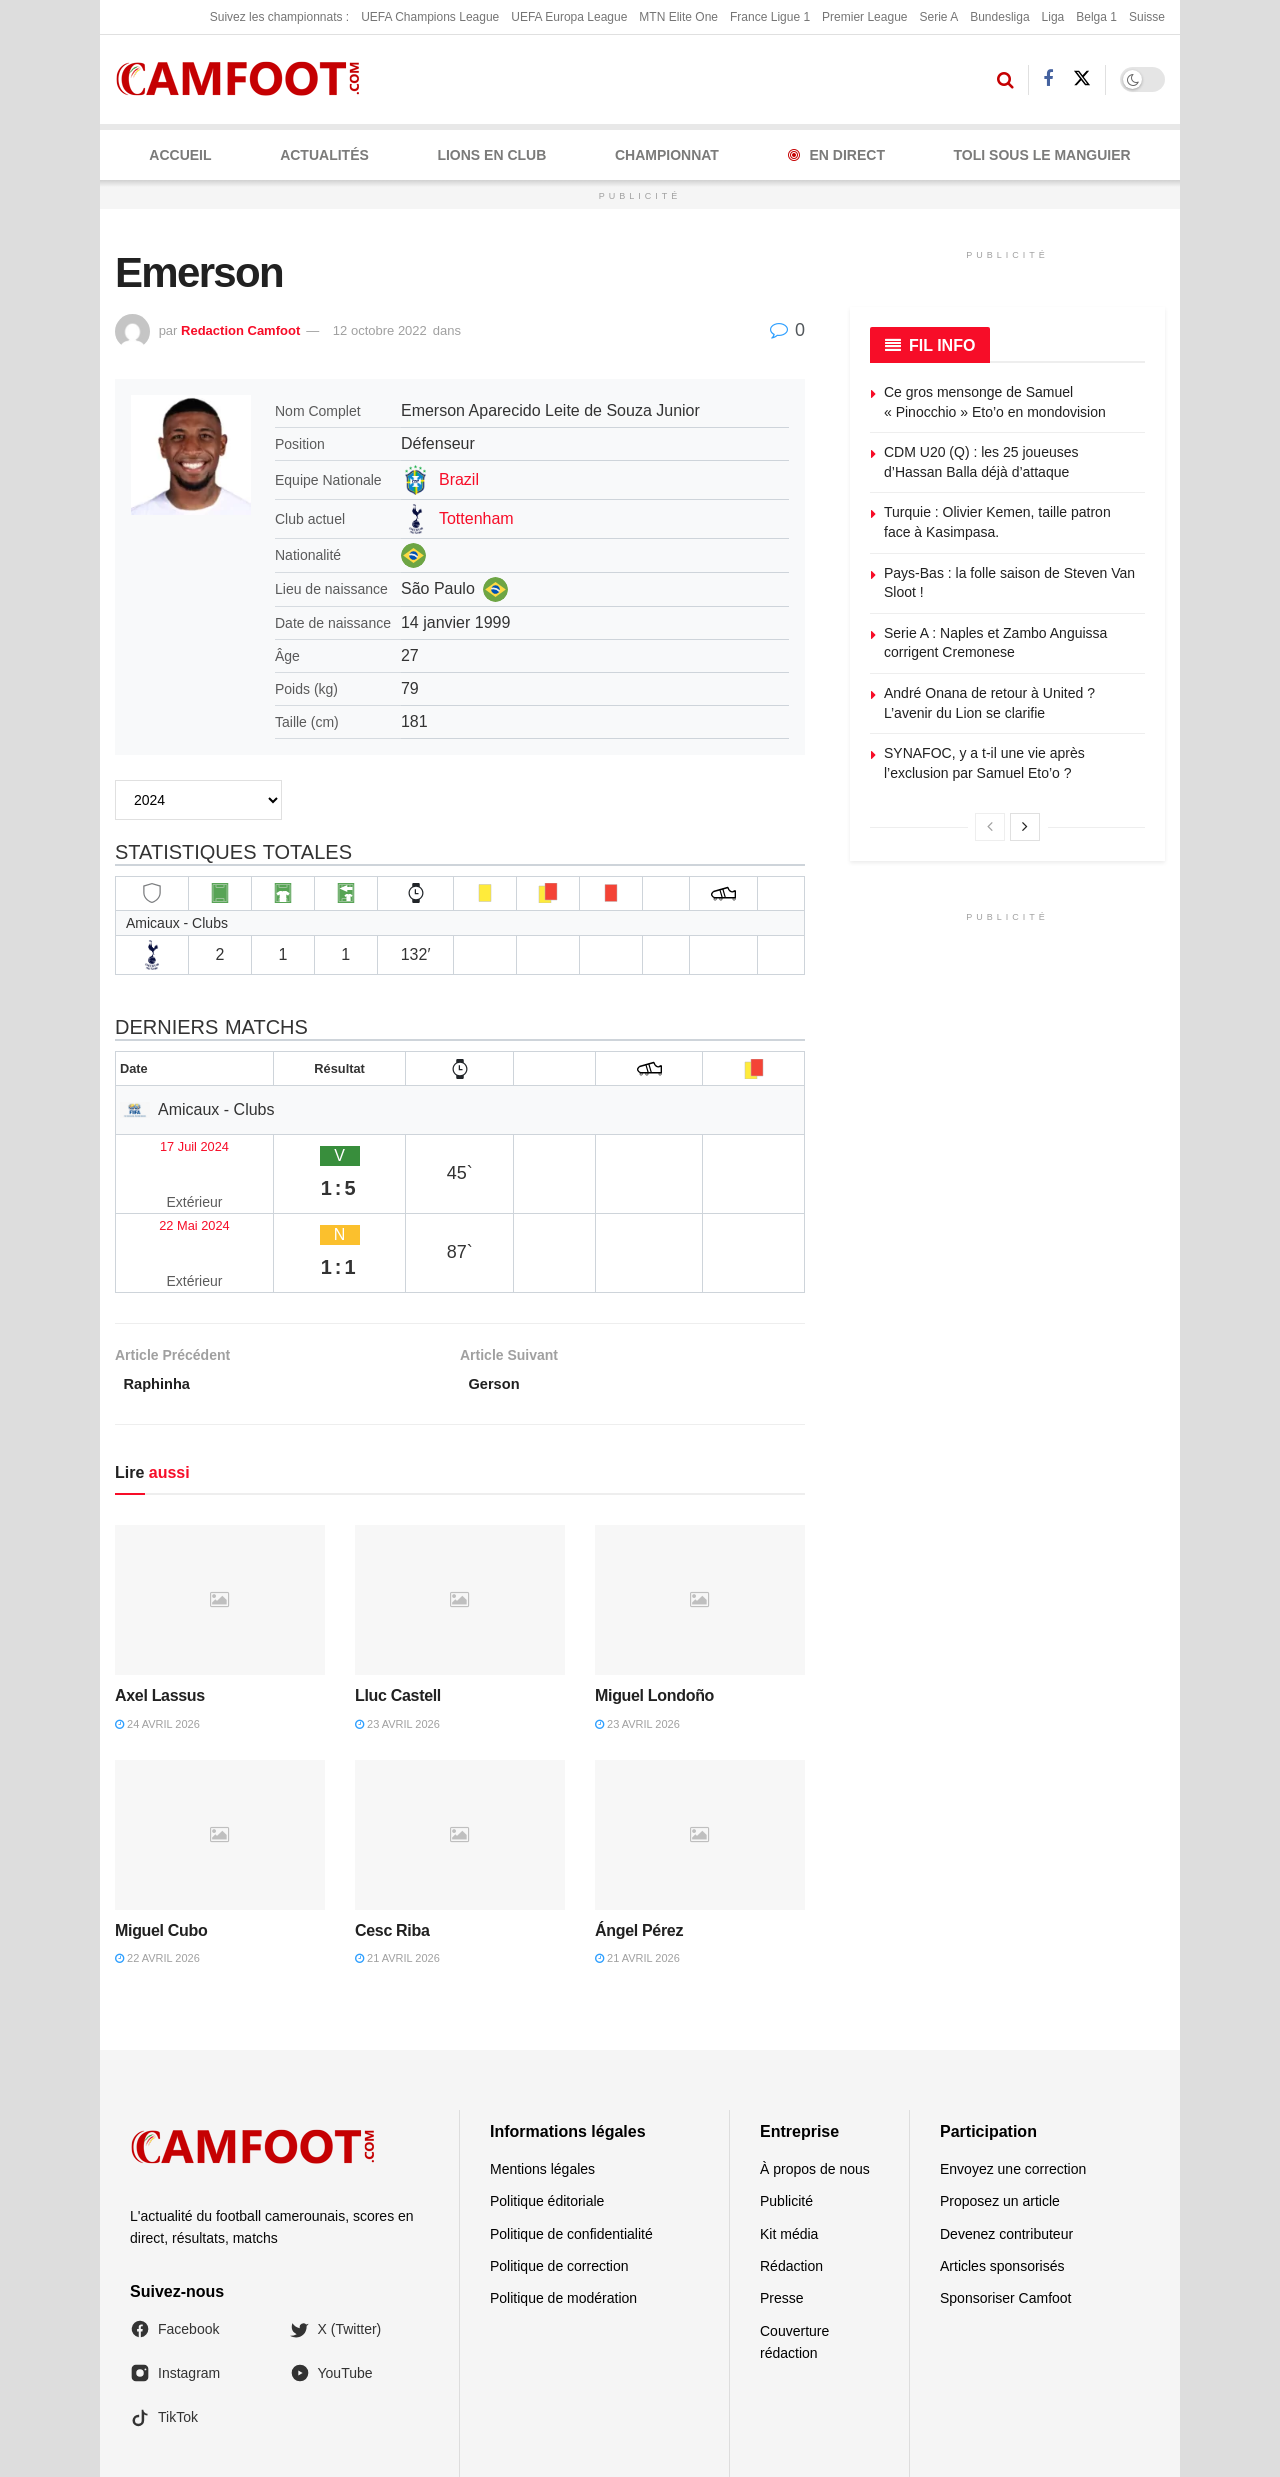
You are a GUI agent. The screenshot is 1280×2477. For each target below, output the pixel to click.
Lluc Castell (398, 1610)
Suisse (1147, 17)
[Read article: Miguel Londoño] (700, 1515)
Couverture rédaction (794, 2257)
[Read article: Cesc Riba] (460, 1750)
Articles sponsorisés (1002, 2181)
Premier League (864, 17)
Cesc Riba (392, 1845)
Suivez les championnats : (279, 17)
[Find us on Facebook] (1048, 79)
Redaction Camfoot (240, 330)
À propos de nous (815, 2084)
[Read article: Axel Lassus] (220, 1515)
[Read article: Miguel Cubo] (220, 1750)
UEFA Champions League (430, 17)
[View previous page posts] (990, 827)
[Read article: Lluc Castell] (460, 1515)
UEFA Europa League (569, 17)
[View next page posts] (1025, 827)
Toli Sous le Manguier (1042, 155)
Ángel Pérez (639, 1845)
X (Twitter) (336, 2244)
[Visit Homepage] (244, 79)
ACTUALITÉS (324, 155)
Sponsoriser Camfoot (1006, 2214)
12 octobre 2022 (380, 330)
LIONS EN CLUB (491, 155)
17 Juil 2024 (167, 1143)
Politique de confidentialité (571, 2149)
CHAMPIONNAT (667, 155)
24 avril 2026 (157, 1639)
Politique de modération (563, 2214)
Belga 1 (1096, 17)
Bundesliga (999, 17)
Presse (782, 2214)
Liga (1053, 17)
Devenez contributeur (1006, 2149)
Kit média (789, 2149)
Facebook (174, 2244)
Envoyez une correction (1013, 2084)
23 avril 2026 (397, 1639)
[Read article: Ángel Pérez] (700, 1750)
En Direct (836, 155)
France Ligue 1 (770, 17)
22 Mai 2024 (168, 1182)
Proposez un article (1000, 2116)
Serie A (938, 17)
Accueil (180, 155)
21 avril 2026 (397, 1874)
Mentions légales (542, 2084)
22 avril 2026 (157, 1874)
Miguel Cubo (161, 1845)
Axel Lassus (160, 1610)
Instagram (175, 2288)
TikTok (164, 2333)
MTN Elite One (678, 17)
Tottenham (476, 518)
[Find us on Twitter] (1082, 79)
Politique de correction (559, 2181)
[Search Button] (1005, 80)
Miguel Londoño (654, 1610)
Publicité (786, 2116)
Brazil (459, 479)
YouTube (331, 2288)
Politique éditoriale (547, 2116)
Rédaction (791, 2181)
